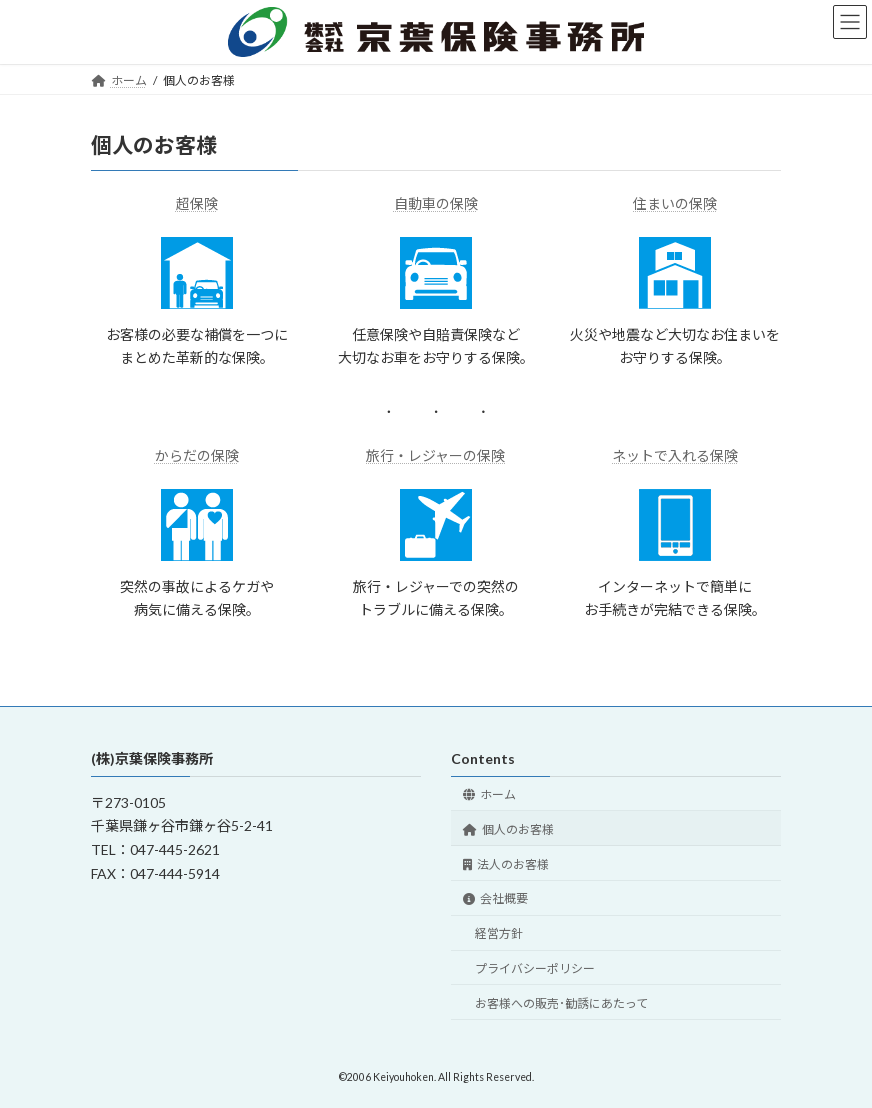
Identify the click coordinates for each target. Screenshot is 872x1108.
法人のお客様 (506, 864)
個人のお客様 (508, 829)
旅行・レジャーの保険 (435, 455)
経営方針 (499, 933)
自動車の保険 (436, 203)
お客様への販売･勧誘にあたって (561, 1003)
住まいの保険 (675, 203)
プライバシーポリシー (535, 968)
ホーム (489, 794)
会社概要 (495, 899)
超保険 (197, 203)
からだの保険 (197, 455)
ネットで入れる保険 (675, 455)
